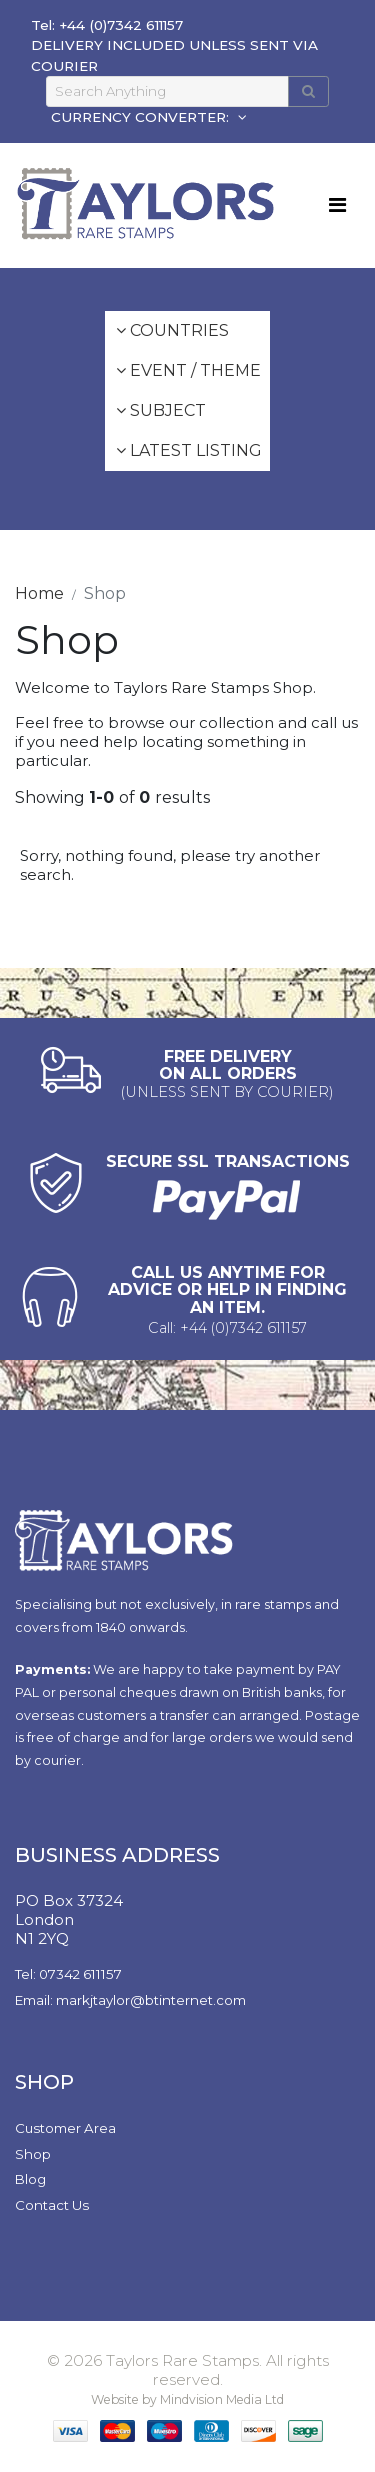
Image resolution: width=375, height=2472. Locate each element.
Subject (161, 410)
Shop (33, 2154)
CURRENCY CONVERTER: (142, 117)
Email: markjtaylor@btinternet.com (130, 2000)
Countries (172, 330)
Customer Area (65, 2128)
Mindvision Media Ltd (222, 2399)
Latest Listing (189, 450)
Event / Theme (188, 370)
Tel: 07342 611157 (68, 1974)
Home (39, 593)
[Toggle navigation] (337, 205)
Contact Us (52, 2205)
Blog (30, 2179)
